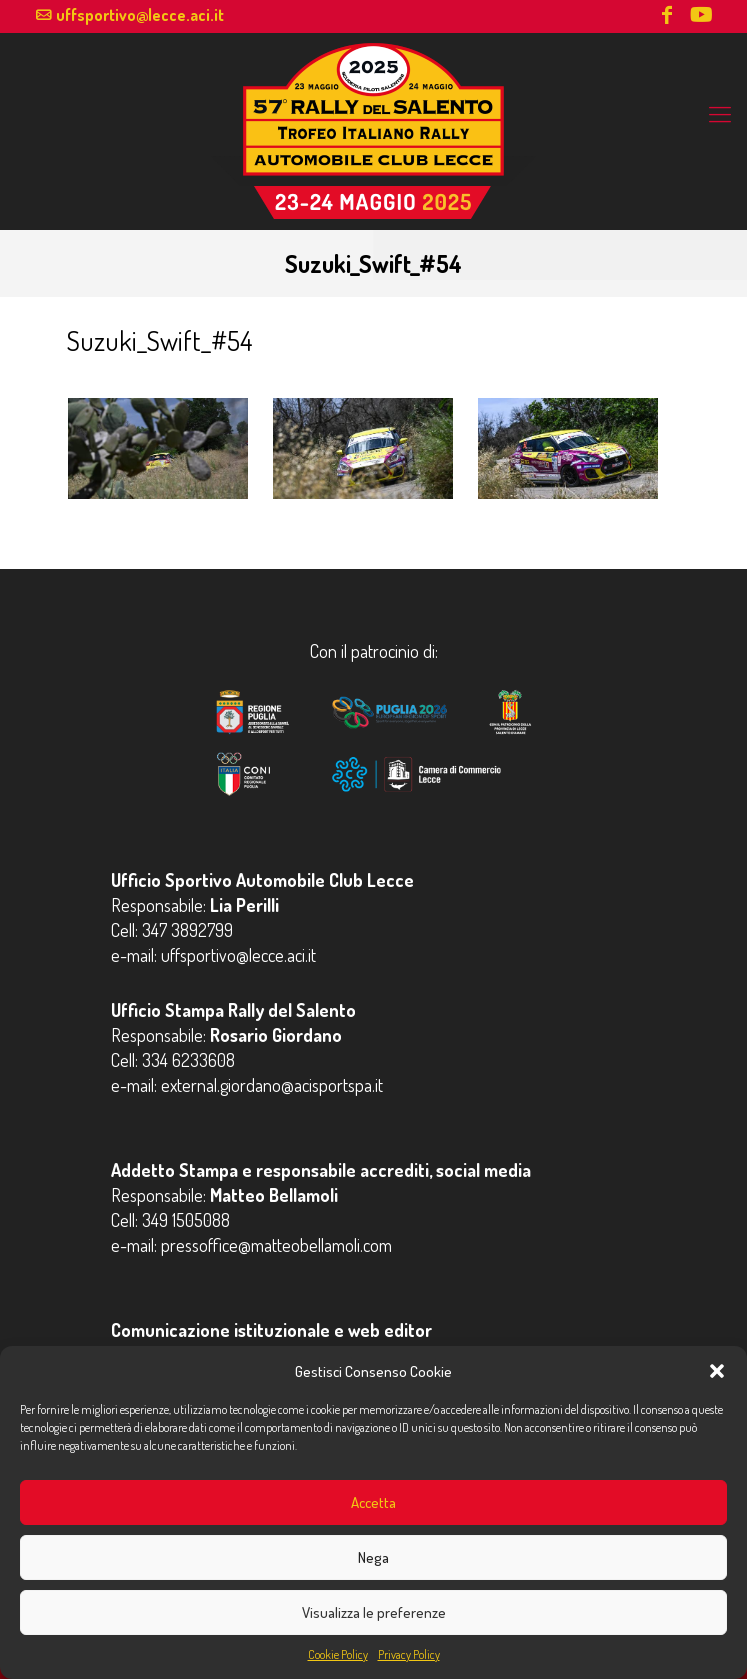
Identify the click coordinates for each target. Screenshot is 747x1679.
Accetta (373, 1502)
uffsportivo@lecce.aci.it (140, 15)
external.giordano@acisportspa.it (272, 1085)
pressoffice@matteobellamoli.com (276, 1245)
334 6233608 (188, 1060)
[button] (717, 1371)
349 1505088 (186, 1220)
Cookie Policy (338, 1654)
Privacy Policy (409, 1654)
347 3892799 (187, 930)
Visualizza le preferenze (374, 1612)
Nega (373, 1557)
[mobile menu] (720, 113)
